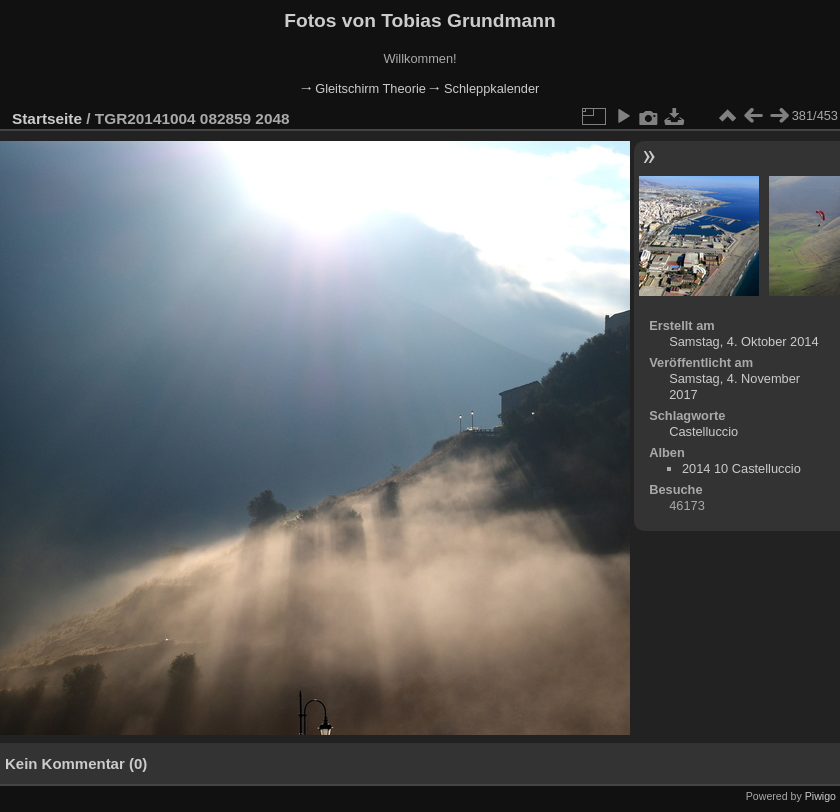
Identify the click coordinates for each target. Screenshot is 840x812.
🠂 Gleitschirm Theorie (363, 88)
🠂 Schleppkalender (484, 88)
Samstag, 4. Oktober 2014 (743, 341)
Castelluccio (703, 431)
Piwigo (820, 796)
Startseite (47, 118)
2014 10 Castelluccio (741, 468)
